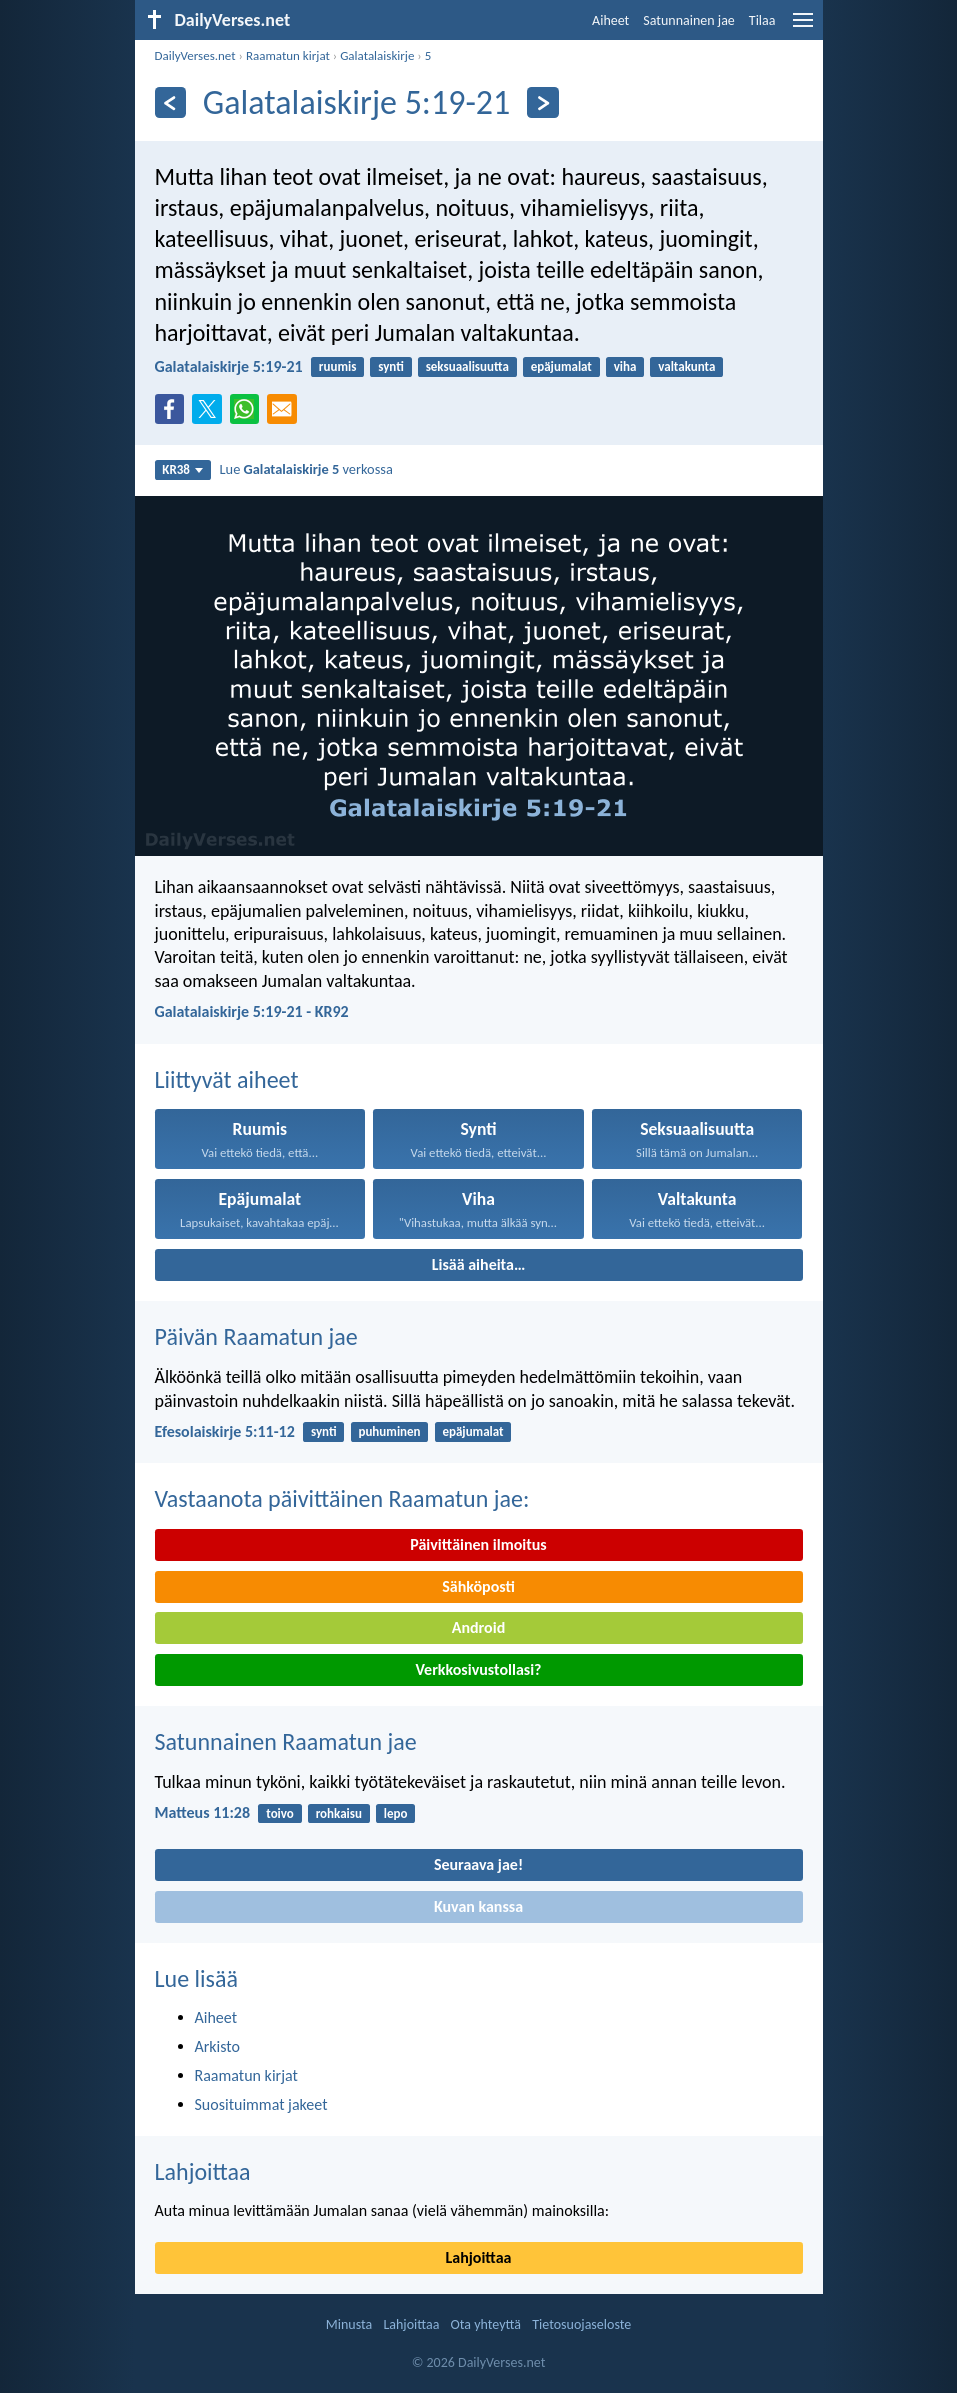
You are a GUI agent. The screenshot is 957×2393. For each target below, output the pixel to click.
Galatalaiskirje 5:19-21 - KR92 (252, 1011)
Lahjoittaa (203, 2171)
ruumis (338, 366)
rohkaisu (339, 1813)
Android (478, 1627)
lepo (396, 1813)
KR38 (182, 469)
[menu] (803, 27)
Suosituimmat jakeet (261, 2104)
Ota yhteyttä (486, 2324)
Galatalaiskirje (377, 55)
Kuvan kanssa (478, 1906)
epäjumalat (561, 366)
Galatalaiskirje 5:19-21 (229, 366)
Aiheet (610, 20)
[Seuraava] (542, 102)
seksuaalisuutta (467, 366)
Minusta (349, 2324)
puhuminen (389, 1431)
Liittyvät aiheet (227, 1079)
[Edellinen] (170, 102)
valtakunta (686, 366)
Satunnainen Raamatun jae (286, 1741)
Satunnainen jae (689, 20)
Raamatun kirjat (288, 55)
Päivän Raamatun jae (256, 1336)
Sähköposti (478, 1586)
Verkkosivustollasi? (478, 1669)
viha (625, 366)
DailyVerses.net (195, 55)
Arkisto (218, 2046)
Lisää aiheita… (479, 1264)
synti (391, 366)
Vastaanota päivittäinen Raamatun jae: (342, 1498)
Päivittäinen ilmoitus (478, 1544)
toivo (280, 1813)
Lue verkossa (306, 469)
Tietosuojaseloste (581, 2324)
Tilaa (762, 20)
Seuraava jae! (478, 1864)
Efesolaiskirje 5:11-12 (225, 1431)
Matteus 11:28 (203, 1812)
